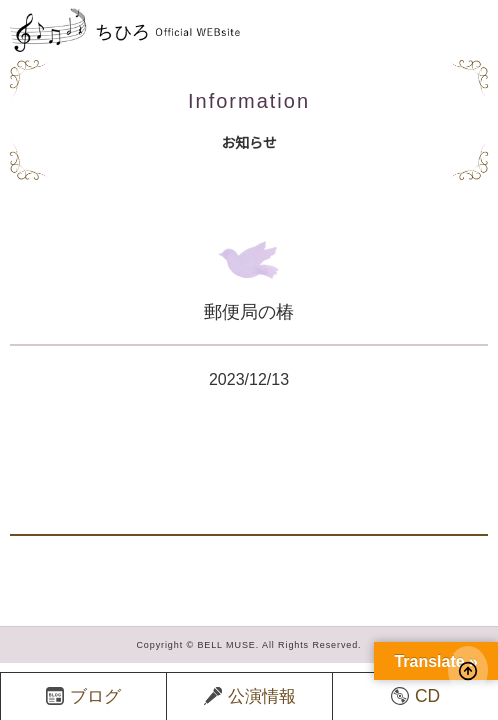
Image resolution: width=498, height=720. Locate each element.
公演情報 (250, 696)
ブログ (83, 696)
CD (415, 696)
